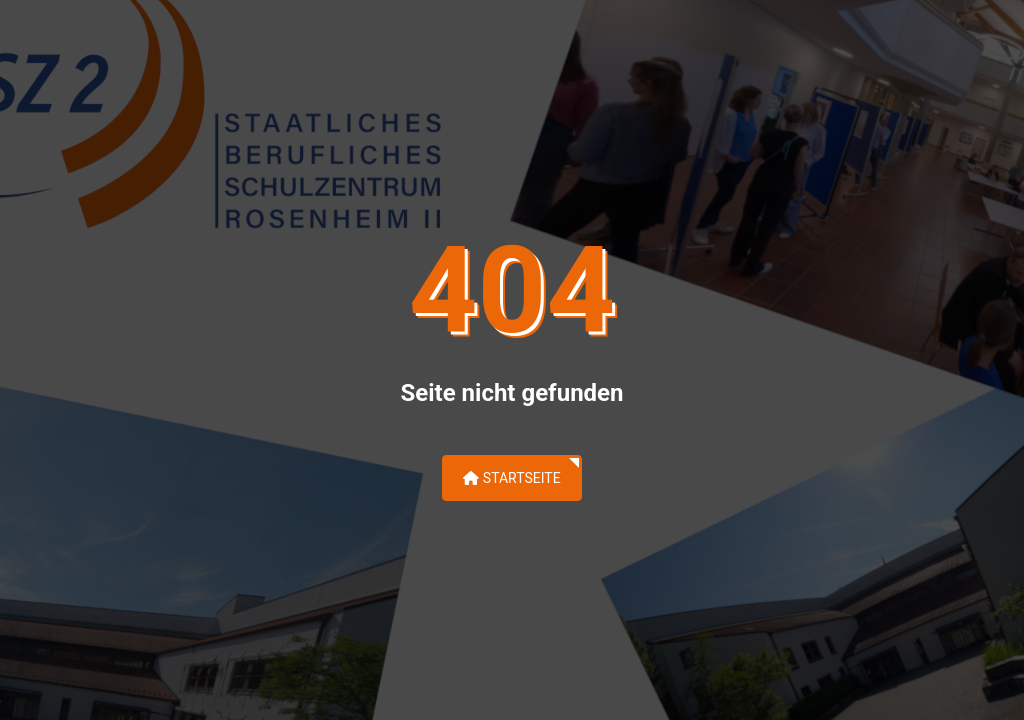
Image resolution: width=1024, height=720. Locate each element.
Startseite (511, 478)
